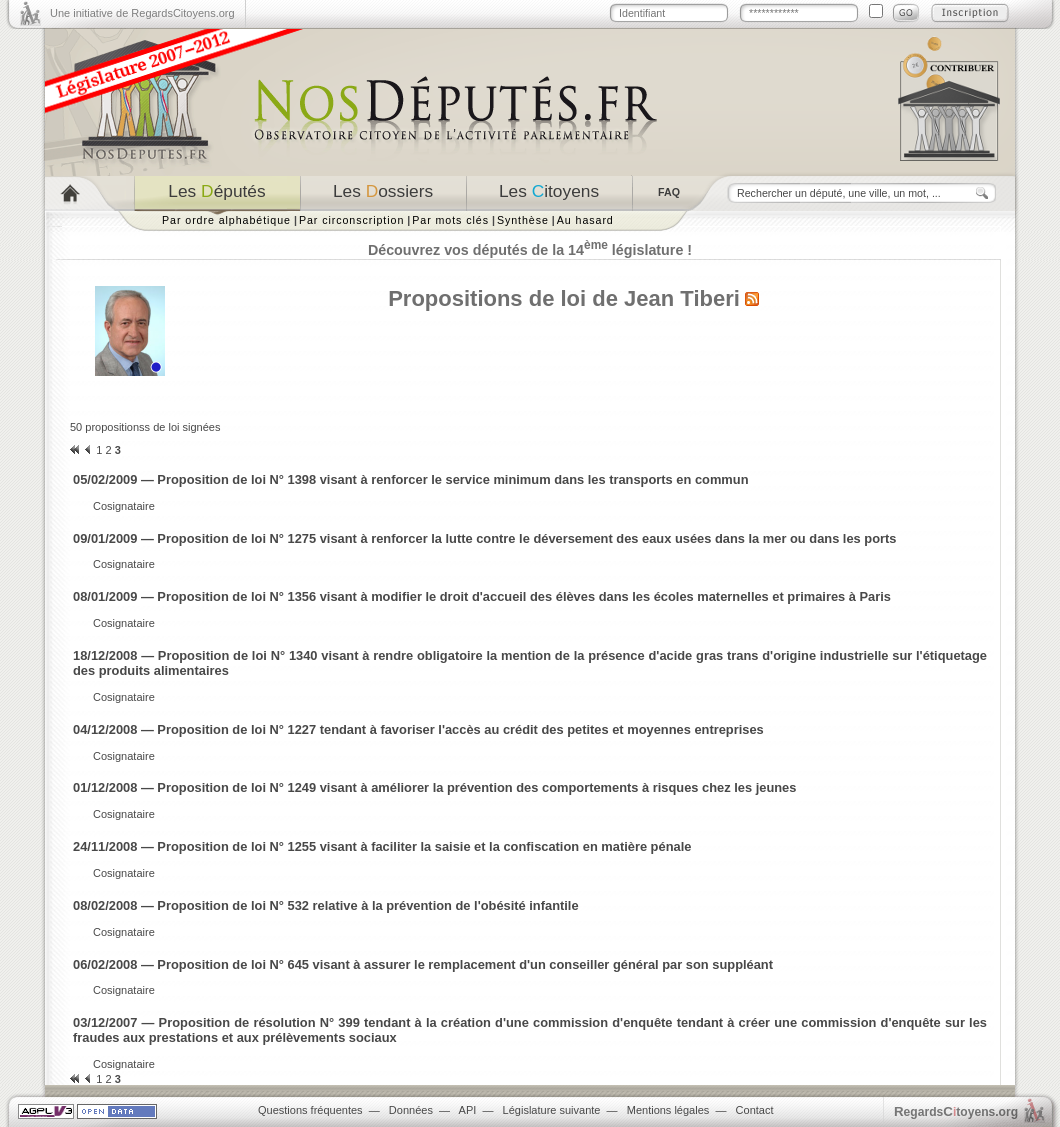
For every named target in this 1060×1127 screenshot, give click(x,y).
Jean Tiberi (682, 298)
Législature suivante (552, 1110)
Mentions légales (668, 1110)
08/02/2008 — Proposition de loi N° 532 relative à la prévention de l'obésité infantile (326, 905)
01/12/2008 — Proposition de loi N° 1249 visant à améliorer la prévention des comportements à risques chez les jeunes (434, 787)
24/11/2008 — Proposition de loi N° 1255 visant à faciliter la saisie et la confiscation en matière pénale (382, 846)
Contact (755, 1110)
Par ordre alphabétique (226, 220)
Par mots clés (450, 220)
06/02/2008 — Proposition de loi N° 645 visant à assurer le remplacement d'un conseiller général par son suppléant (423, 964)
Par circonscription (351, 220)
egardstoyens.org (956, 1111)
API (468, 1110)
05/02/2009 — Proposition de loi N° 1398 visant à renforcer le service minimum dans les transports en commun (411, 479)
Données (411, 1110)
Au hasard (585, 220)
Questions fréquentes (310, 1110)
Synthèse (523, 220)
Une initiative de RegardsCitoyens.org (142, 13)
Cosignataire (124, 506)
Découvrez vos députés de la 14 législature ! (530, 250)
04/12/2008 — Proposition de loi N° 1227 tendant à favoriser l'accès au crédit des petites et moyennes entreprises (418, 729)
